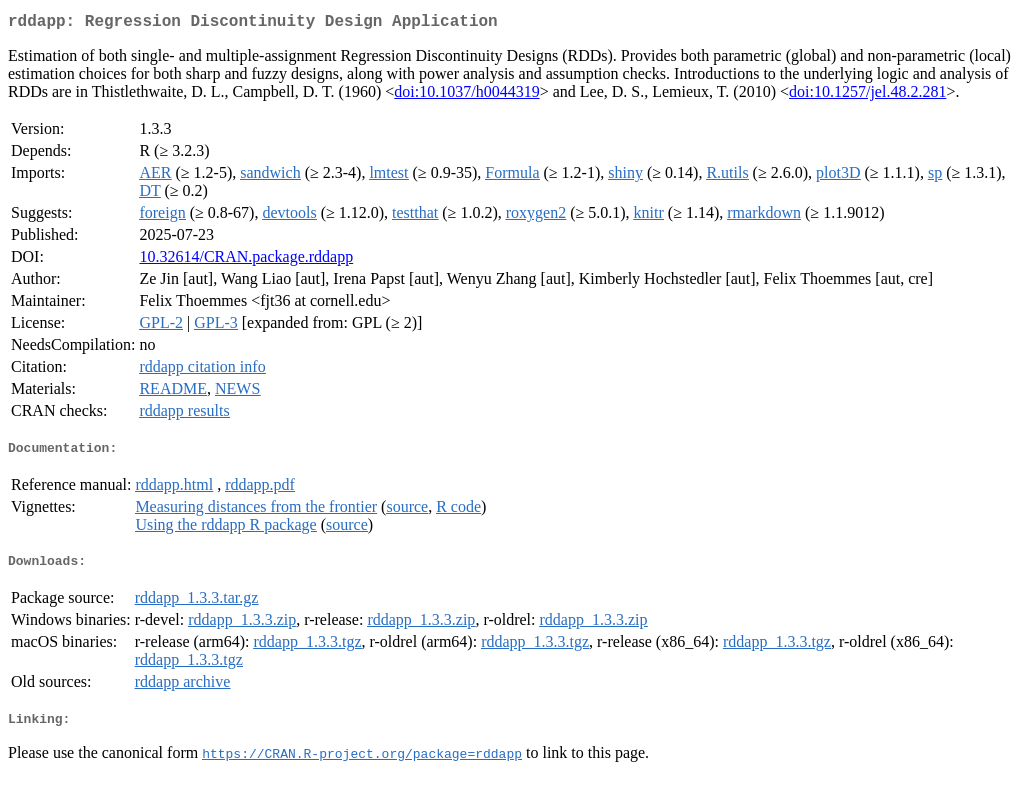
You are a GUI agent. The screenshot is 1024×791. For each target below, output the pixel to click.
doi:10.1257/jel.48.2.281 (867, 95)
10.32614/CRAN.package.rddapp (246, 260)
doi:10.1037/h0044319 (466, 95)
